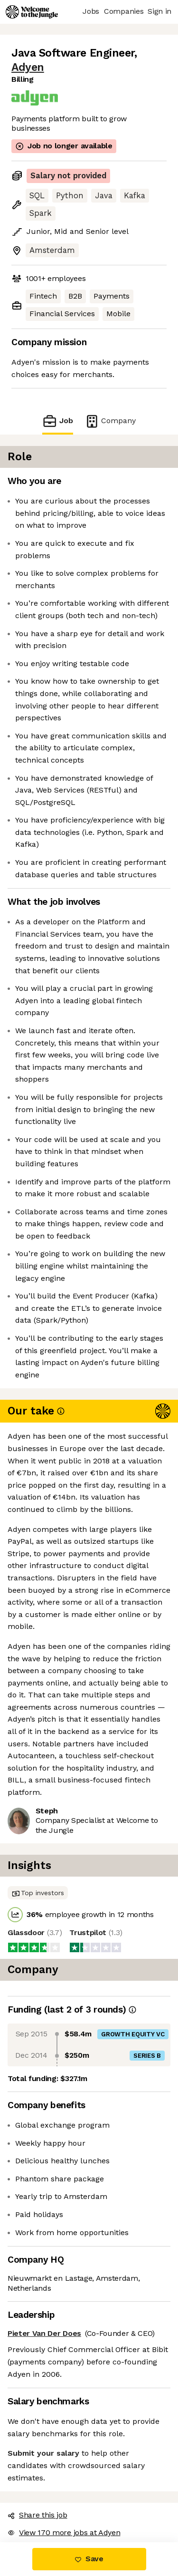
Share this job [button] (37, 2514)
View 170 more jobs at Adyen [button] (64, 2532)
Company (110, 421)
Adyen (27, 67)
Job (57, 421)
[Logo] (32, 12)
